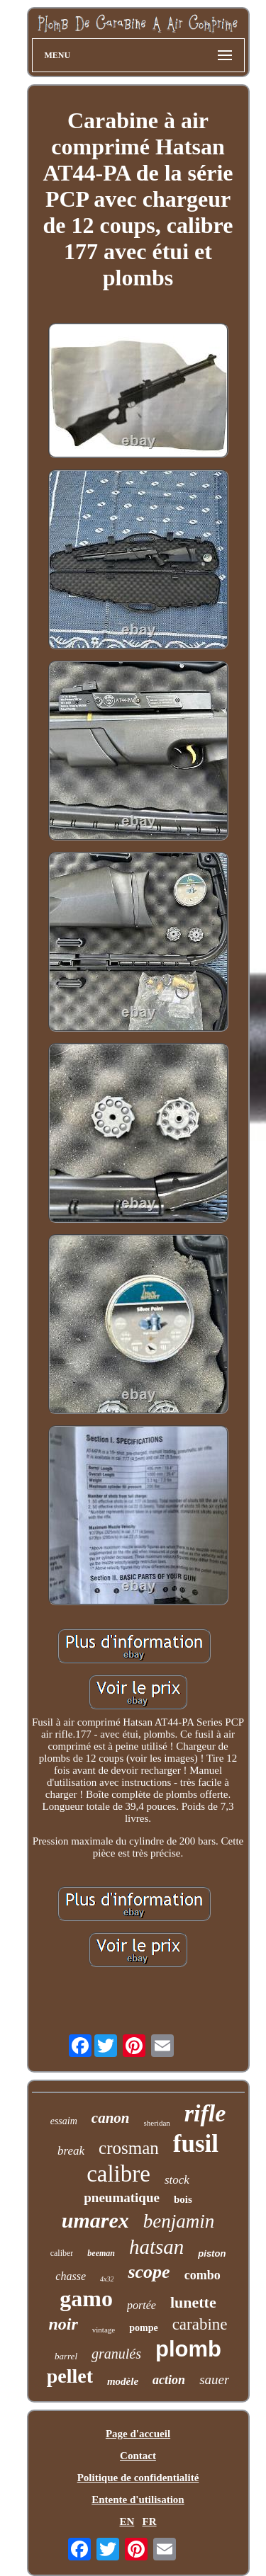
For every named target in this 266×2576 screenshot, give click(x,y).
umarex (95, 2220)
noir (62, 2324)
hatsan (156, 2246)
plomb (188, 2349)
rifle (205, 2113)
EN (126, 2521)
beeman (101, 2253)
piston (212, 2253)
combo (202, 2275)
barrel (66, 2356)
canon (111, 2117)
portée (141, 2305)
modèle (122, 2381)
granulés (116, 2353)
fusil (195, 2144)
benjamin (179, 2221)
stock (177, 2180)
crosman (129, 2148)
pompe (143, 2328)
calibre (118, 2174)
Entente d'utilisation (138, 2499)
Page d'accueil (138, 2433)
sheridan (157, 2123)
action (169, 2380)
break (70, 2151)
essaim (63, 2121)
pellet (70, 2376)
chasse (70, 2276)
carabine (200, 2324)
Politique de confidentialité (138, 2477)
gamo (86, 2298)
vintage (103, 2329)
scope (149, 2272)
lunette (193, 2302)
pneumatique (122, 2197)
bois (183, 2199)
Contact (138, 2455)
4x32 (106, 2279)
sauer (214, 2379)
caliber (62, 2253)
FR (150, 2521)
